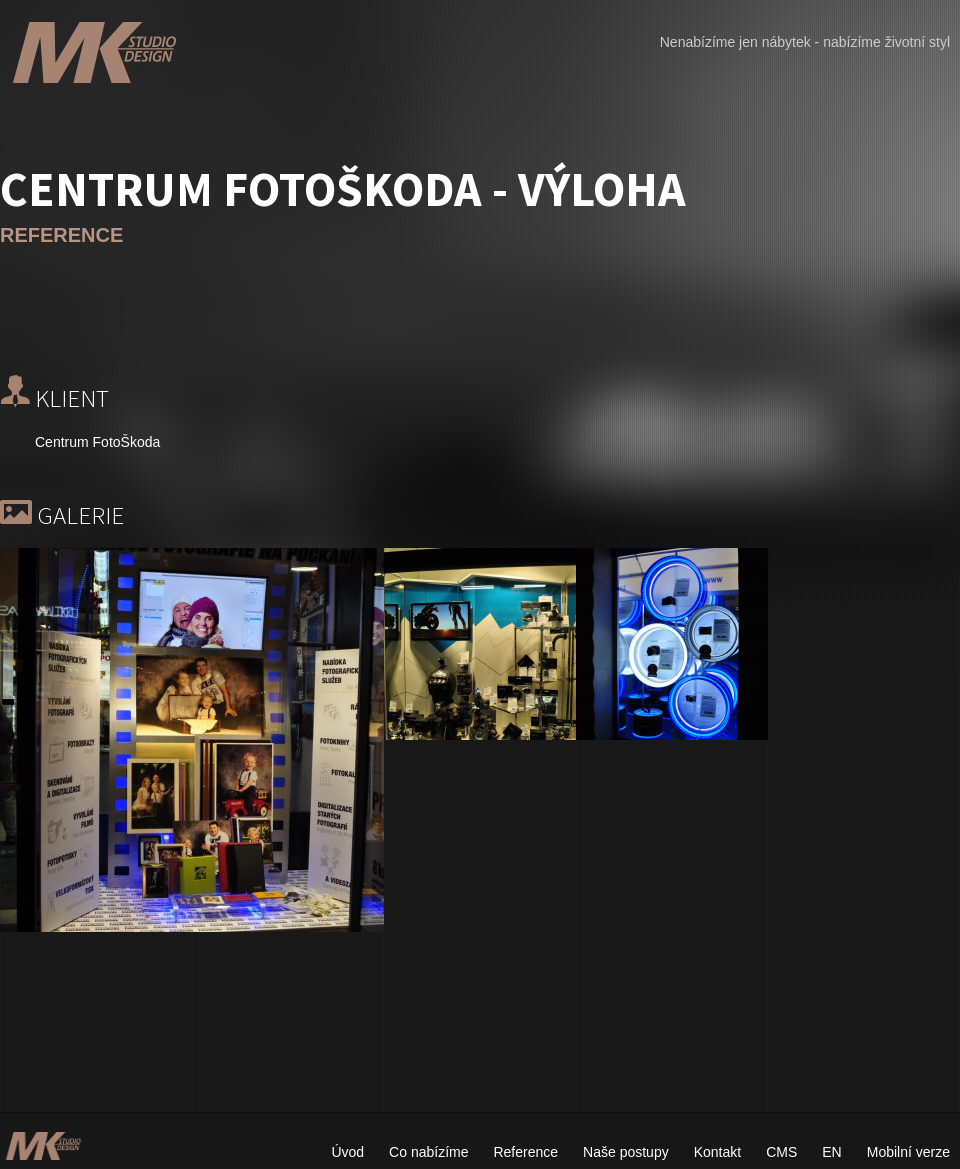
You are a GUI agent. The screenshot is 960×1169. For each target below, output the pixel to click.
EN (831, 1152)
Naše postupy (626, 1152)
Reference (525, 1152)
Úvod (347, 1152)
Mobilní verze (908, 1152)
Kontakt (717, 1152)
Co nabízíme (428, 1152)
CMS (781, 1152)
